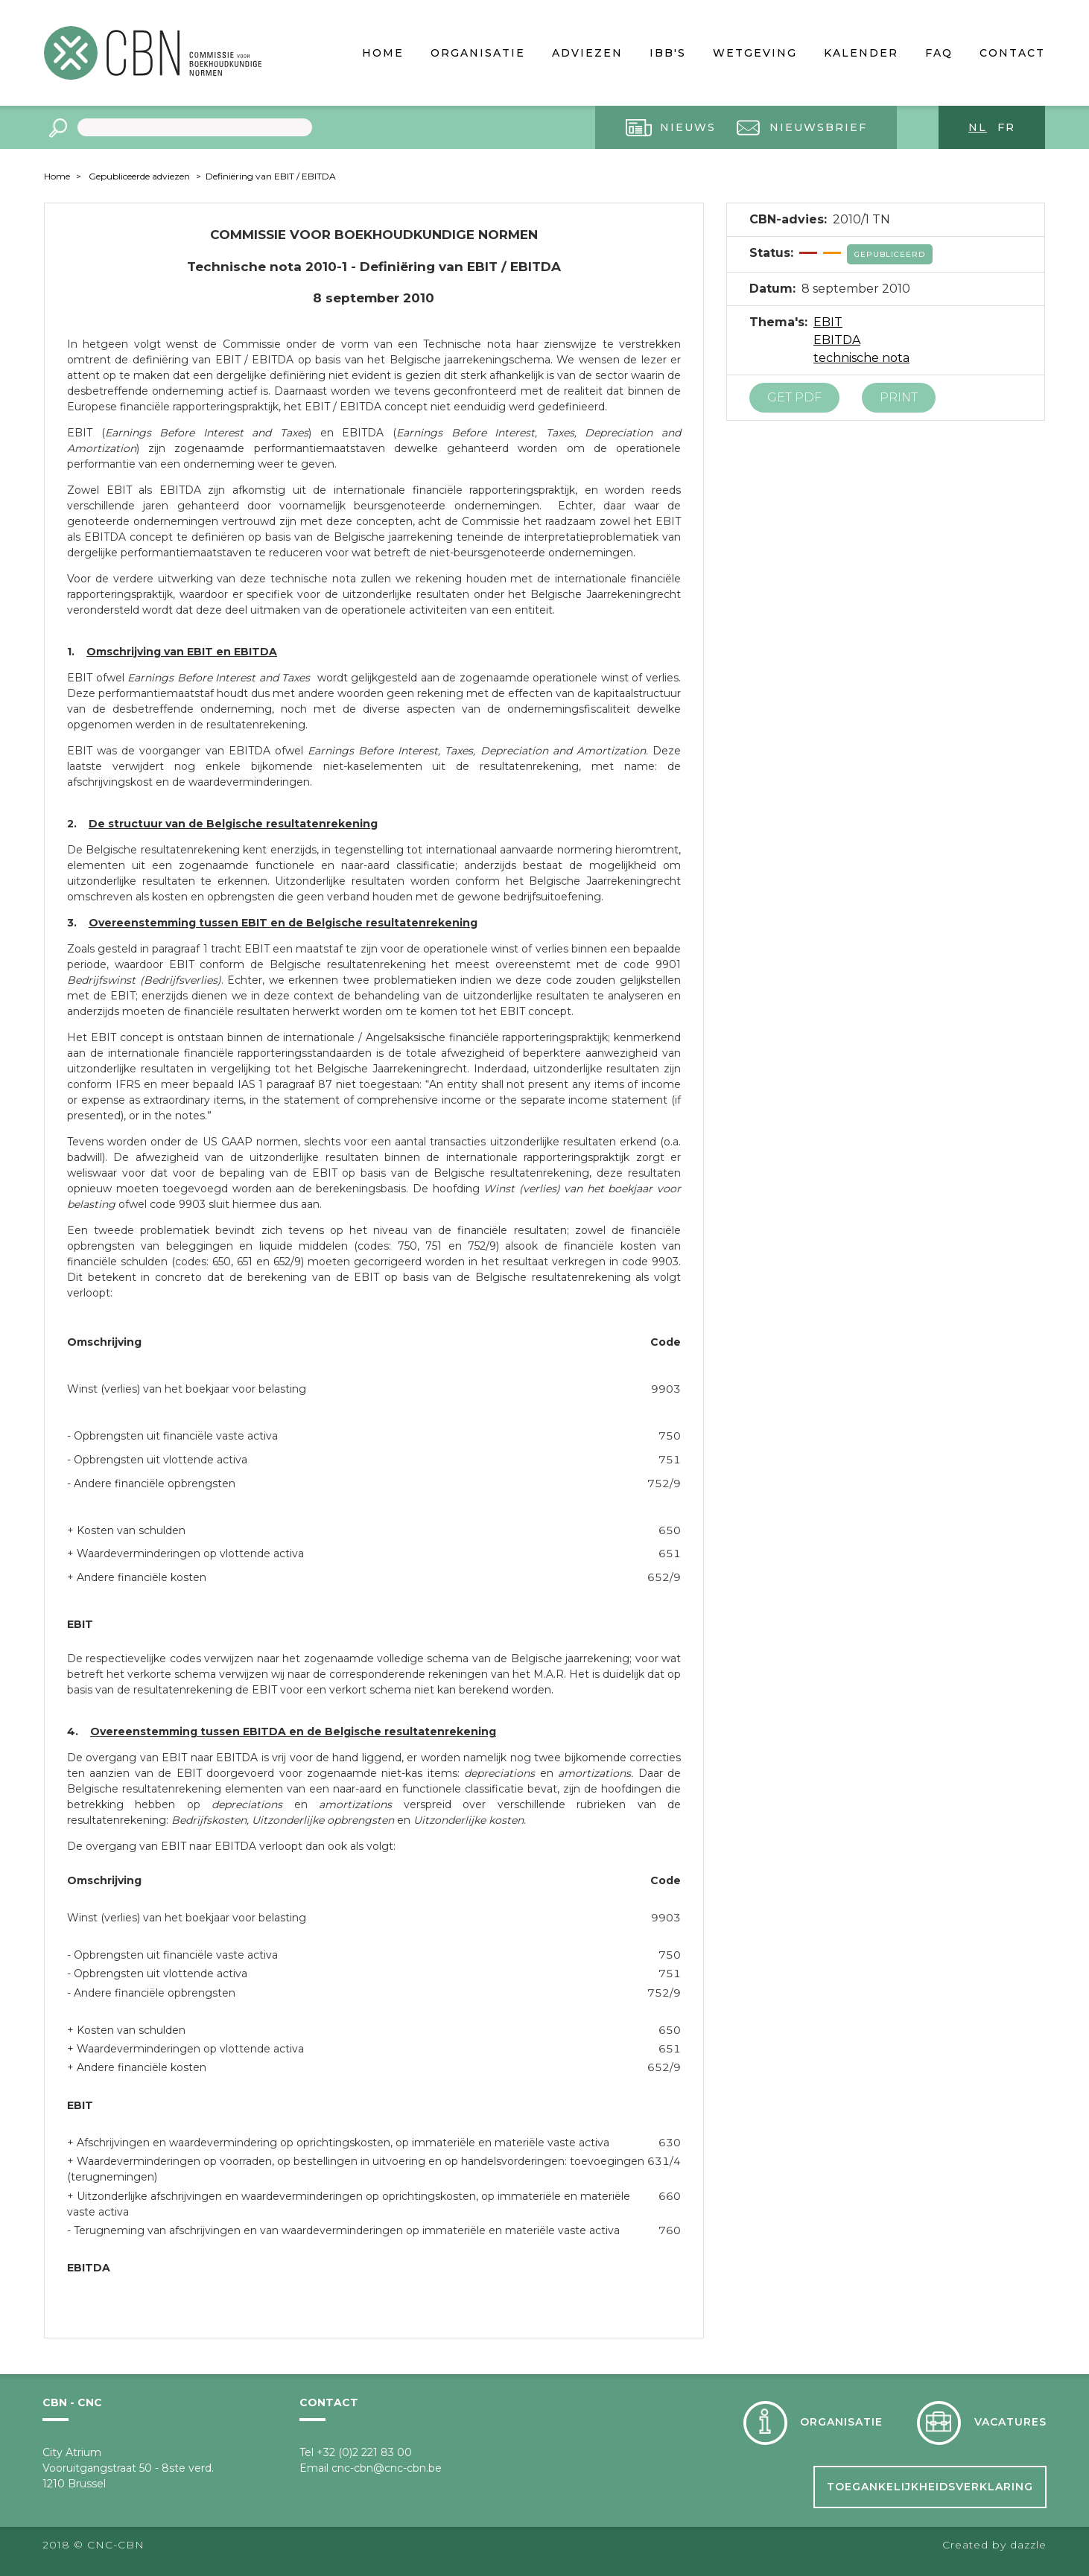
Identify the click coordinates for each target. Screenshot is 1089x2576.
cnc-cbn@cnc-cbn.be (386, 2468)
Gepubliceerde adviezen (139, 176)
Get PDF (794, 397)
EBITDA (836, 340)
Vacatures (1010, 2422)
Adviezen (587, 53)
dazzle (1028, 2544)
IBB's (668, 53)
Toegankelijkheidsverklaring (930, 2486)
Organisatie (478, 53)
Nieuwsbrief (818, 127)
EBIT (827, 322)
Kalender (861, 53)
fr (1006, 127)
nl (977, 127)
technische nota (861, 358)
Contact (1012, 53)
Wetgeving (755, 53)
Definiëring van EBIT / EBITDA (271, 176)
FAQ (939, 53)
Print (899, 397)
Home (383, 53)
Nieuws (688, 127)
